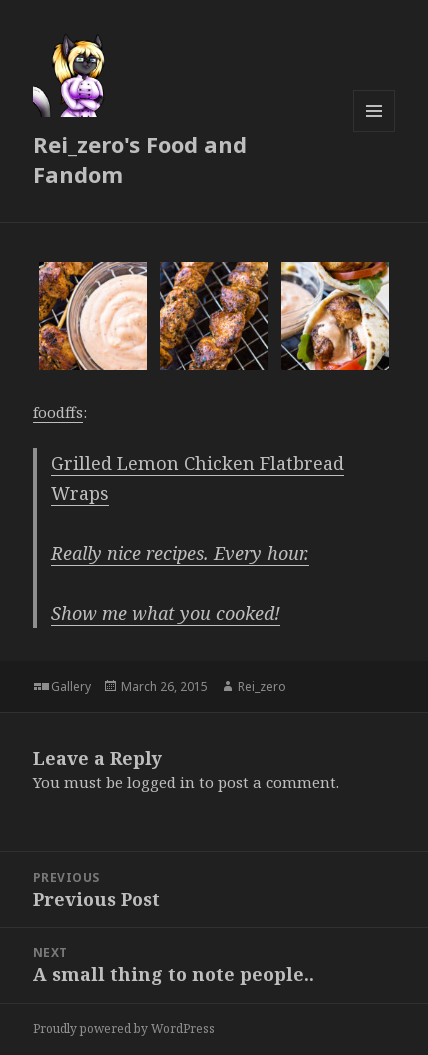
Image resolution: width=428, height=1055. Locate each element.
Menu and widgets (374, 131)
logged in (161, 782)
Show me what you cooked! (165, 613)
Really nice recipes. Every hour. (180, 553)
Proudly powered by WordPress (124, 1028)
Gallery (71, 686)
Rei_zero (262, 686)
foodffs (58, 412)
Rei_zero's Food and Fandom (140, 159)
